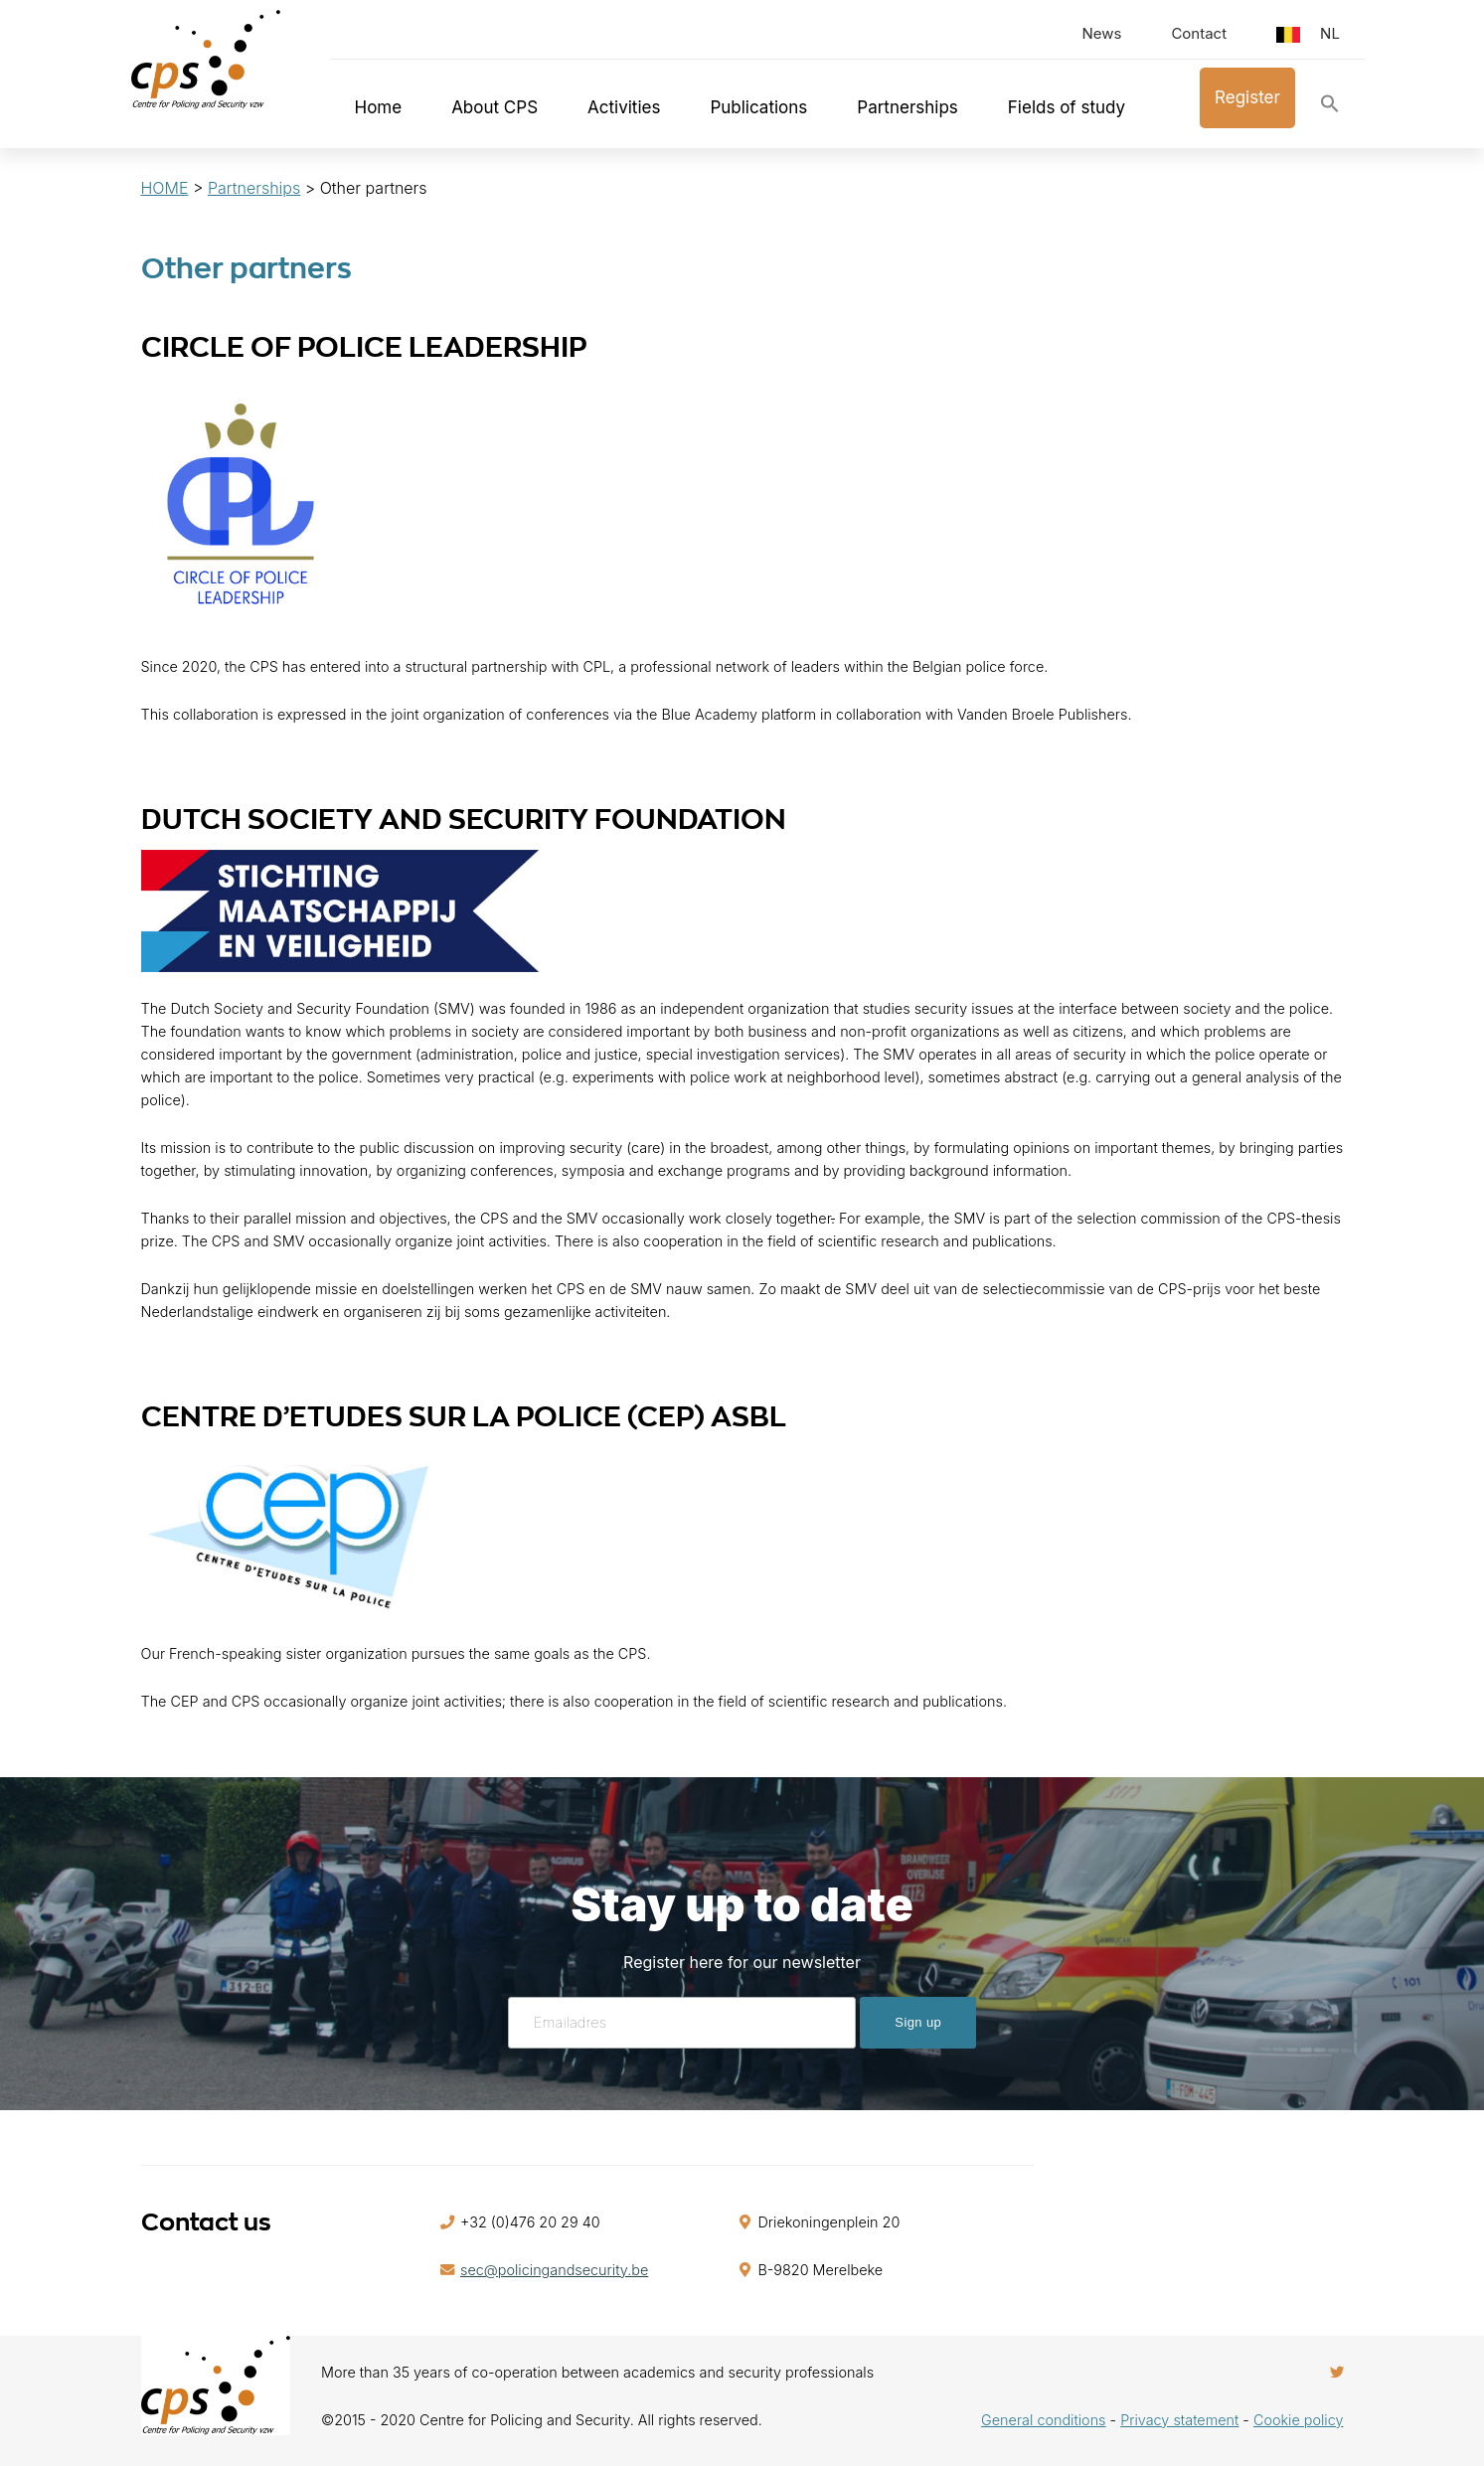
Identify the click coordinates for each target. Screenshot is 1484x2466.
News (1101, 33)
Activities (623, 107)
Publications (758, 107)
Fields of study (1066, 107)
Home (379, 107)
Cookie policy (1298, 2419)
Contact (1199, 33)
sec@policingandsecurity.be (554, 2269)
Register (1247, 97)
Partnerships (907, 107)
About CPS (494, 107)
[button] (1330, 108)
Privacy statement (1179, 2419)
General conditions (1043, 2419)
